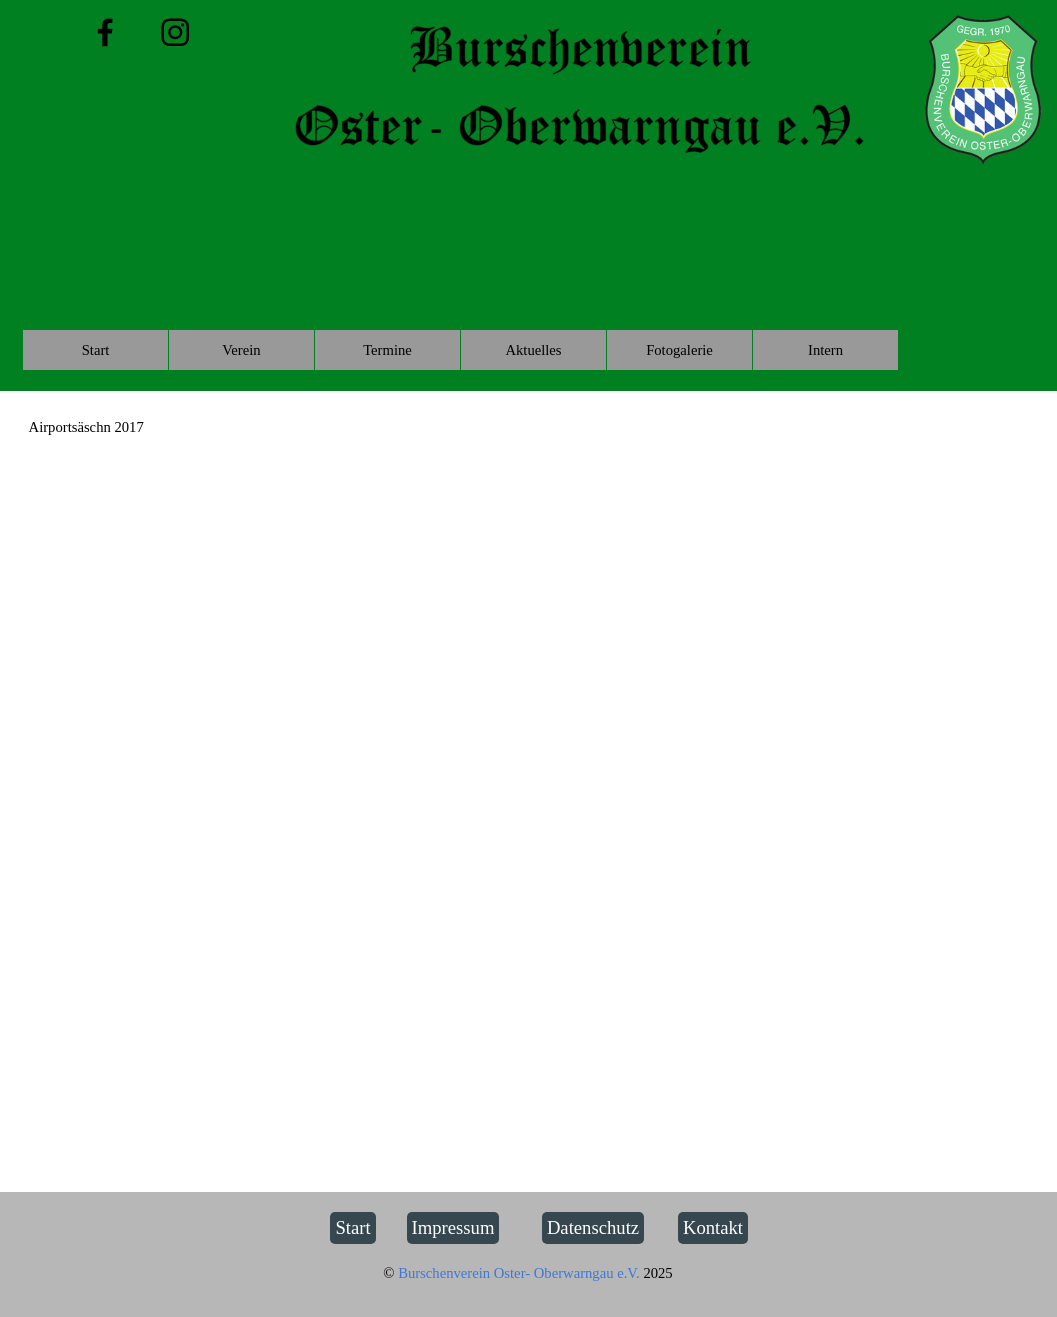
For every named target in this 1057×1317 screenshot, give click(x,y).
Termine (387, 350)
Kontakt (713, 1227)
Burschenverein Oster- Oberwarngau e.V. (520, 1273)
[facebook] (105, 32)
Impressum (453, 1227)
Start (96, 350)
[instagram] (175, 32)
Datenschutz (593, 1227)
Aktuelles (533, 350)
